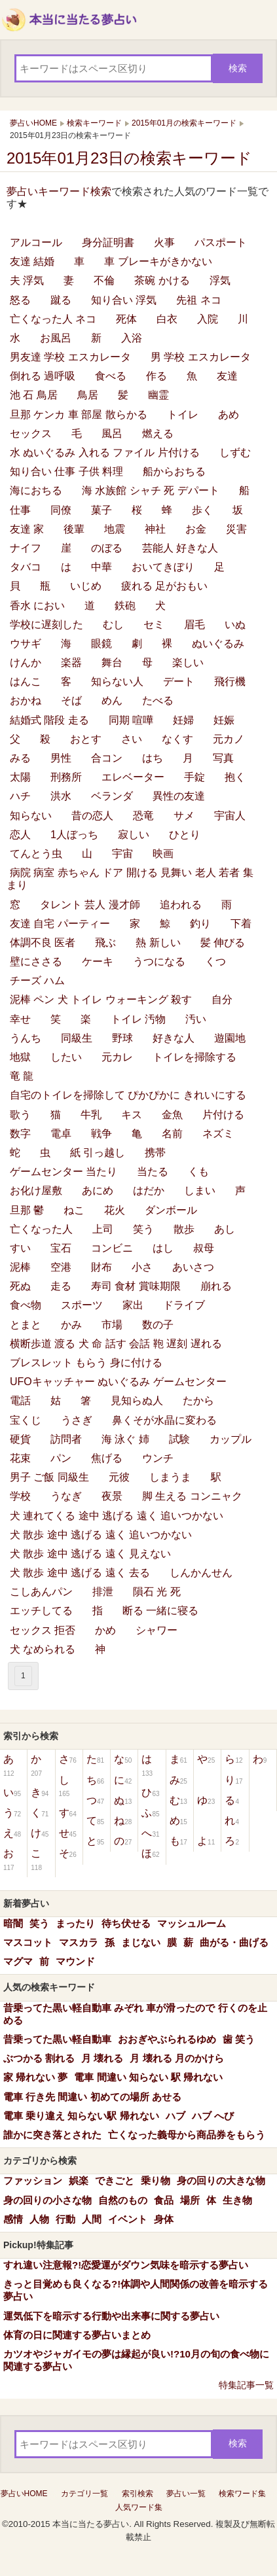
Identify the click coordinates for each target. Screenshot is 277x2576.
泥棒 (20, 1267)
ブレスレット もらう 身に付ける (86, 1362)
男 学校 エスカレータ (201, 356)
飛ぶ (105, 942)
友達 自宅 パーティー (60, 923)
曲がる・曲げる (234, 1942)
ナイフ (25, 548)
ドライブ (184, 1305)
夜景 (112, 1496)
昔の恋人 (92, 815)
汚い (195, 1019)
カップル (230, 1439)
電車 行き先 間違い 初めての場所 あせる (92, 2096)
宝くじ (25, 1420)
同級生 (76, 1038)
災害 (236, 529)
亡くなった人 (41, 1229)
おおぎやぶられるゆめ (167, 2039)
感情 (13, 2219)
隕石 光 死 (157, 1591)
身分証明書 (108, 242)
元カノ (228, 739)
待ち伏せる (126, 1923)
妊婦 (183, 720)
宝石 (60, 1248)
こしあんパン (41, 1591)
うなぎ (66, 1496)
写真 (223, 758)
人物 (39, 2219)
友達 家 (27, 529)
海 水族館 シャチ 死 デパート (150, 490)
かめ (105, 1630)
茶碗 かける (161, 280)
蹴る (60, 300)
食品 (164, 2200)
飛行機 (230, 681)
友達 (227, 375)
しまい (199, 1190)
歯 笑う (239, 2039)
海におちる (36, 490)
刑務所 (66, 777)
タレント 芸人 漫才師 (90, 904)
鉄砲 (125, 605)
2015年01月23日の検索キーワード (129, 158)
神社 (155, 529)
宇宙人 (230, 815)
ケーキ (97, 961)
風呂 (112, 433)
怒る (20, 300)
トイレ (182, 414)
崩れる (216, 1286)
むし (113, 624)
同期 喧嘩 (131, 720)
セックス (31, 433)
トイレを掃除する (194, 1057)
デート (178, 681)
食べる (110, 375)
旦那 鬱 (27, 1210)
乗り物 (155, 2180)
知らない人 (117, 681)
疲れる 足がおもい (164, 585)
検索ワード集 (242, 2493)
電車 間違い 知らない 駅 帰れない (148, 2077)
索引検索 (137, 2493)
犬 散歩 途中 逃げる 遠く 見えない (90, 1553)
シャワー (156, 1630)
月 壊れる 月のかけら (176, 2058)
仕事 (20, 510)
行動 (65, 2219)
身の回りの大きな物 (221, 2180)
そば (71, 700)
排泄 (102, 1591)
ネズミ (218, 1133)
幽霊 (158, 394)
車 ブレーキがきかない (158, 261)
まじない (140, 1942)
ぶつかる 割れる (39, 2058)
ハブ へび (213, 2115)
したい (66, 1057)
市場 (112, 1324)
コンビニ (112, 1248)
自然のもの (122, 2200)
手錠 (194, 777)
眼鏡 (101, 643)
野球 (122, 1038)
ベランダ (112, 796)
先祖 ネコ (198, 300)
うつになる (159, 961)
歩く (202, 510)
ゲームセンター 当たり (63, 1171)
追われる (181, 904)
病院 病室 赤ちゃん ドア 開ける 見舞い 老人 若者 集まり (130, 879)
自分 (222, 999)
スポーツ (82, 1305)
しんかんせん (201, 1572)
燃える (158, 433)
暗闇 (13, 1923)
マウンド (75, 1961)
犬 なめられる (42, 1649)
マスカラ (78, 1942)
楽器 (71, 662)
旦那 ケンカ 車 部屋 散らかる (78, 414)
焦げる (106, 1458)
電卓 (60, 1133)
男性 (60, 758)
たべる (158, 700)
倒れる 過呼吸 (42, 375)
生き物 (237, 2200)
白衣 (167, 319)
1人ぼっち (74, 834)
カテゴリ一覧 (84, 2493)
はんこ (25, 681)
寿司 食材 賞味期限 (136, 1286)
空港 (60, 1267)
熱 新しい (158, 942)
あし (224, 1229)
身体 (164, 2219)
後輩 (74, 529)
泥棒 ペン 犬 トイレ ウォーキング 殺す (101, 999)
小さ (142, 1267)
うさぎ (76, 1420)
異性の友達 (179, 796)
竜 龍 (21, 1076)
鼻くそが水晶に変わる (164, 1420)
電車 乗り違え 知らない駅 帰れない (81, 2115)
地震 (114, 529)
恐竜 (143, 815)
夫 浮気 (27, 280)
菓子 (101, 510)
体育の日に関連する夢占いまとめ (77, 2334)
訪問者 (66, 1439)
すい (20, 1248)
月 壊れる (102, 2058)
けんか (25, 662)
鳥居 (87, 394)
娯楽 (78, 2180)
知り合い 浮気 (124, 300)
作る (156, 375)
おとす (86, 739)
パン (60, 1458)
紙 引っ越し (97, 1152)
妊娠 (223, 720)
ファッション (32, 2180)
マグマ (18, 1961)
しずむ (235, 452)
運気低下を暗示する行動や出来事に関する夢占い (111, 2315)
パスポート (220, 242)
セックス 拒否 (42, 1630)
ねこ (74, 1210)
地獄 (20, 1057)
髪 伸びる (222, 942)
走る (60, 1286)
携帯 (155, 1152)
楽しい (188, 662)
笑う (143, 1229)
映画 (163, 853)
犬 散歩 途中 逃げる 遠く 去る (80, 1572)
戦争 (101, 1133)
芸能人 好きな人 (180, 548)
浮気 (220, 280)
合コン (106, 758)
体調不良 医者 (42, 942)
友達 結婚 (32, 261)
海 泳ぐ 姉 (125, 1439)
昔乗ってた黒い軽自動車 (57, 2039)
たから (198, 1400)
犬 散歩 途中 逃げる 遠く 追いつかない (101, 1534)
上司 (102, 1229)
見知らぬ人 (137, 1400)
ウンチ (158, 1458)
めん (112, 700)
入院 (207, 319)
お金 (195, 529)
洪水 (60, 796)
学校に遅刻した (46, 624)
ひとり (184, 834)
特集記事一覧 (246, 2385)
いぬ (235, 624)
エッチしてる (41, 1610)
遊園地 (230, 1038)
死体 (126, 319)
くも (198, 1171)
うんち (25, 1038)
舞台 (112, 662)
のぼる (106, 548)
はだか (148, 1190)
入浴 (131, 338)
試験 (179, 1439)
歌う (20, 1114)
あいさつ (193, 1267)
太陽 (20, 777)
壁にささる (36, 961)
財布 (101, 1267)
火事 (164, 242)
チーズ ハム (37, 980)
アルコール (36, 242)
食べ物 (25, 1305)
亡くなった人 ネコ (53, 319)
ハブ (175, 2115)
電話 (20, 1400)
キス (131, 1114)
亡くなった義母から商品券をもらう (186, 2134)
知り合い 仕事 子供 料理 (66, 471)
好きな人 (173, 1038)
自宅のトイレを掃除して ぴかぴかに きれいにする (128, 1095)
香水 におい (37, 605)
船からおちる (174, 471)
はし (163, 1248)
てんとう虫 (36, 853)
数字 (20, 1133)
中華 (101, 567)
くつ (215, 961)
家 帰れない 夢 (35, 2077)
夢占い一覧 (186, 2493)
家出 (132, 1305)
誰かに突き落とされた (52, 2134)
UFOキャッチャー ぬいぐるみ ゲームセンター (118, 1381)
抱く (235, 777)
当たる (152, 1171)
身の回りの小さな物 (47, 2200)
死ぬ (20, 1286)
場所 (190, 2200)
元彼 (119, 1477)
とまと (25, 1324)
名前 (172, 1133)
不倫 (104, 280)
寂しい (133, 834)
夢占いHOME (24, 2493)
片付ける (223, 1114)
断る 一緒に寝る (160, 1610)
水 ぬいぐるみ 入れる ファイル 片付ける (105, 452)
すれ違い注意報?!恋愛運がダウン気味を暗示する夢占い (125, 2264)
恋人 (20, 834)
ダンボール (171, 1210)
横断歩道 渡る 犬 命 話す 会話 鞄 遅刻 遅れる (116, 1343)
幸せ (20, 1019)
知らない (31, 815)
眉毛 (194, 624)
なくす (177, 739)
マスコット (27, 1942)
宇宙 (122, 853)
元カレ (117, 1057)
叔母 (203, 1248)
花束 (20, 1458)
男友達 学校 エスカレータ (70, 356)
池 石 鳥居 (34, 394)
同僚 (60, 510)
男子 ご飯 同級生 (49, 1477)
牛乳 (91, 1114)
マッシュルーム (191, 1923)
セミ (153, 624)
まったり (75, 1923)
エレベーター (133, 777)
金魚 (172, 1114)
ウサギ (25, 643)
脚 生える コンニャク (192, 1496)
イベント (127, 2219)
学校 (20, 1496)
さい (131, 739)
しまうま (170, 1477)
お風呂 (55, 338)
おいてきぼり (163, 567)
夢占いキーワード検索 (59, 191)
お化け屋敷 (36, 1190)
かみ (71, 1324)
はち (152, 758)
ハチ (20, 796)
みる (20, 758)
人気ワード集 (138, 2507)
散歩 (184, 1229)
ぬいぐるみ (218, 643)
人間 (92, 2219)
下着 (241, 923)
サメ (184, 815)
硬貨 (20, 1439)
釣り (200, 923)
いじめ (86, 585)
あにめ (97, 1190)
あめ (228, 414)
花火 (114, 1210)
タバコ (25, 567)
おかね (25, 700)
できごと (114, 2180)
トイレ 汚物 (138, 1019)
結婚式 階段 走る (49, 720)
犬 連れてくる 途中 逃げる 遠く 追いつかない (116, 1515)
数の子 (158, 1324)
